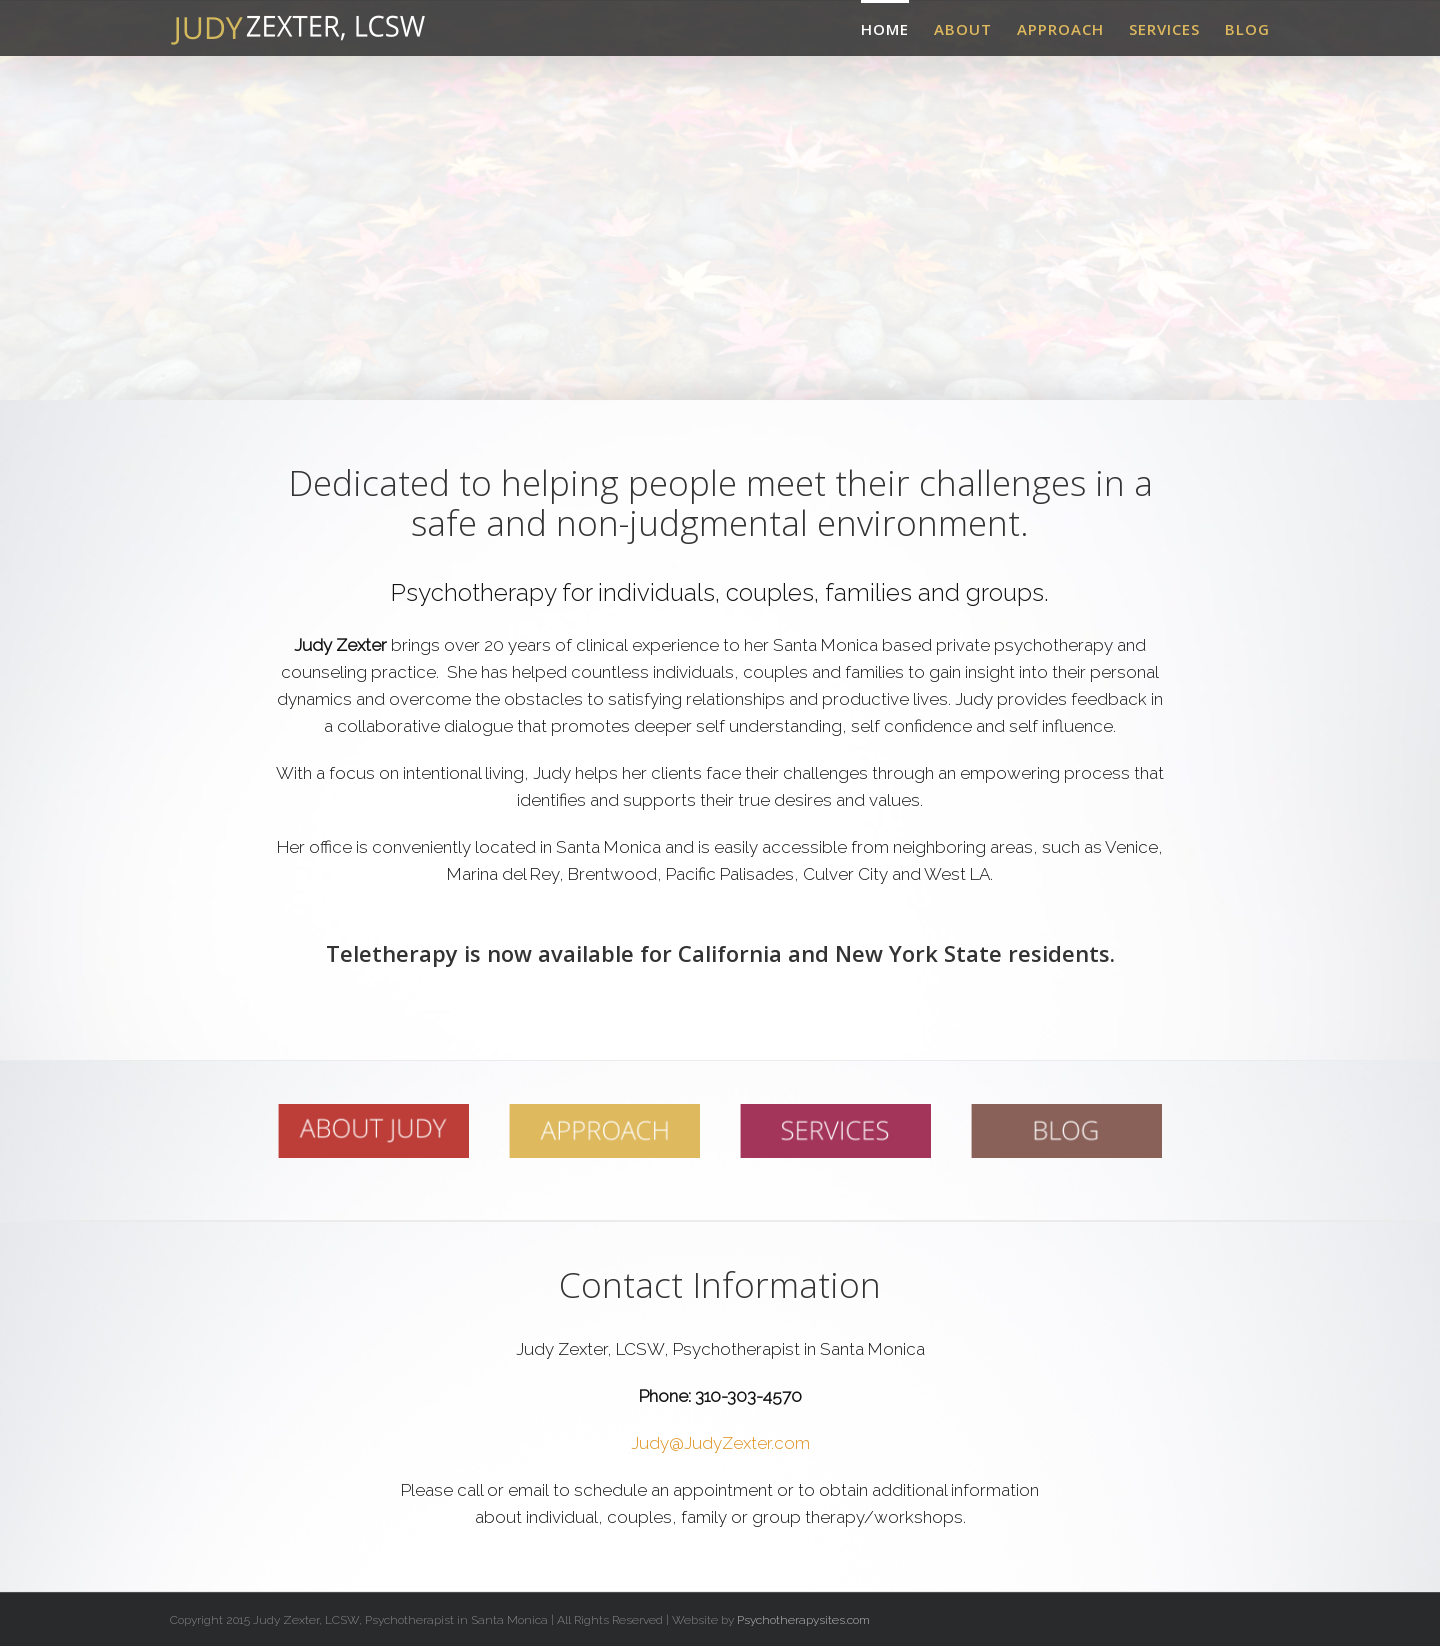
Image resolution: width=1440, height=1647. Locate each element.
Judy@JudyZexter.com (720, 1443)
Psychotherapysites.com (803, 1620)
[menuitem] (897, 28)
